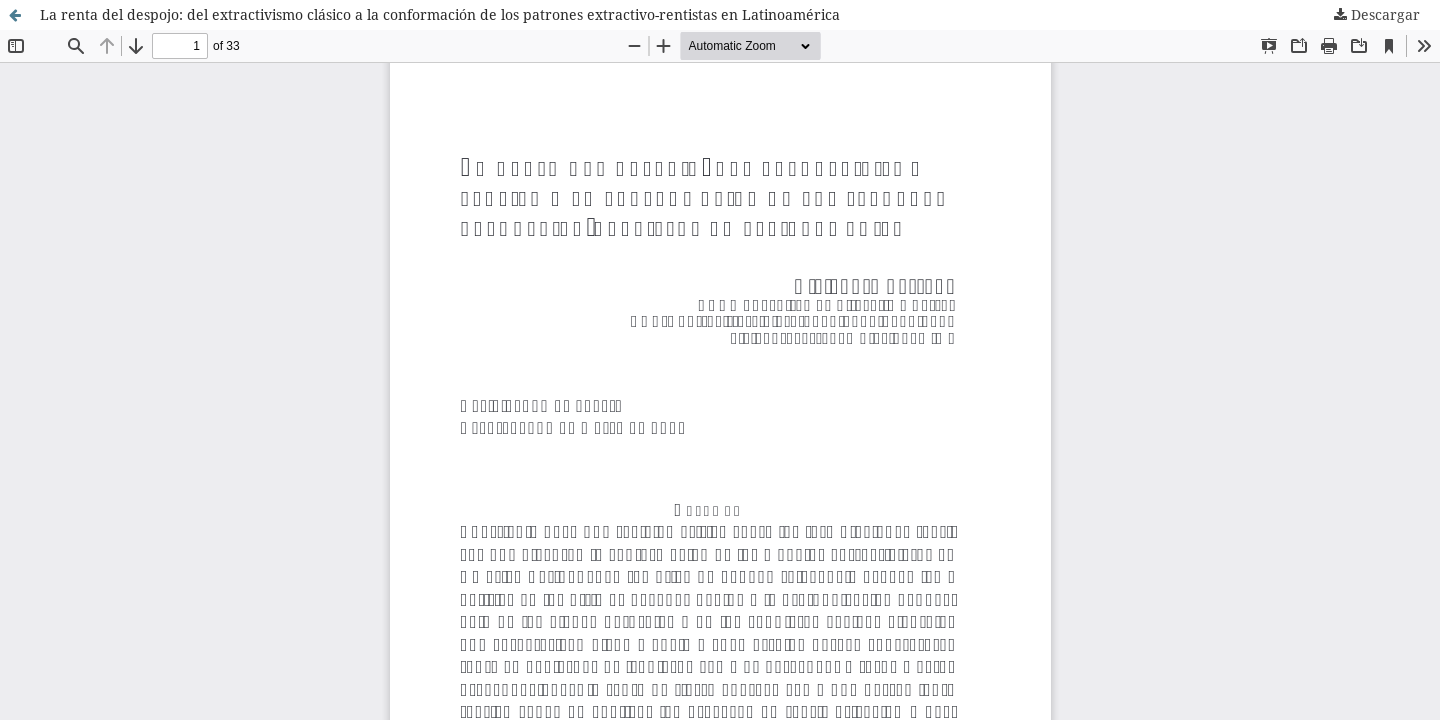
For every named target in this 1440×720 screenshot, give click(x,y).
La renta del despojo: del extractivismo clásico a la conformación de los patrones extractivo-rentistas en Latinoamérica (440, 14)
